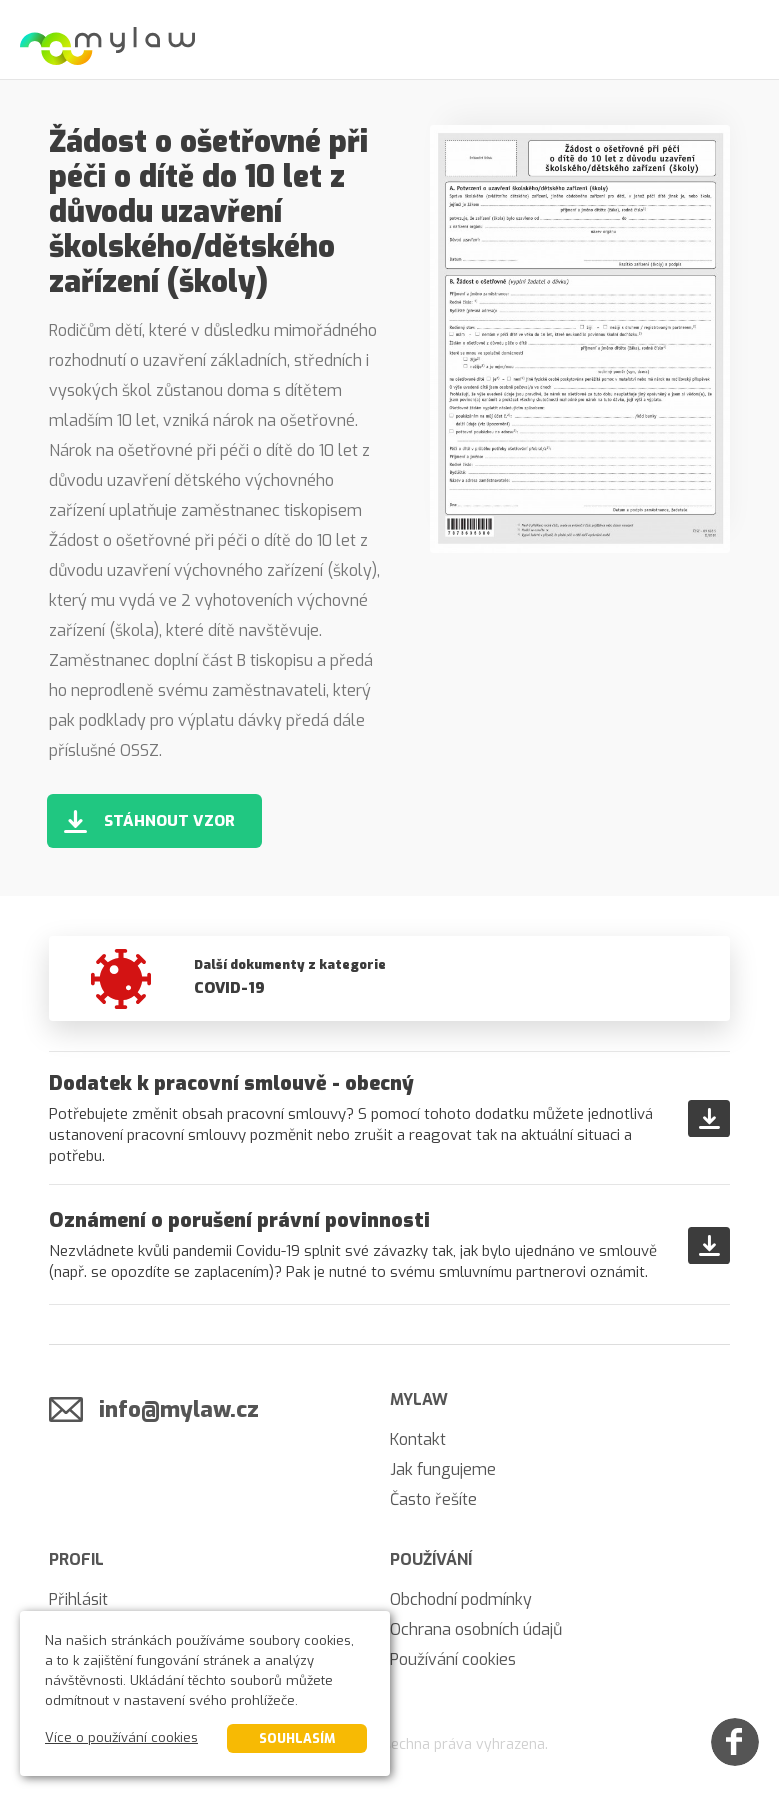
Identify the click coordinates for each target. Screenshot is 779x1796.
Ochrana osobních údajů (476, 1629)
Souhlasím (297, 1738)
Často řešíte (433, 1499)
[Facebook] (735, 1742)
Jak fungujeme (443, 1469)
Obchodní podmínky (461, 1599)
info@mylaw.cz (179, 1409)
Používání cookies (453, 1659)
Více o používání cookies (121, 1737)
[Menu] (739, 40)
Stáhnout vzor (169, 821)
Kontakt (418, 1439)
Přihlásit (78, 1599)
